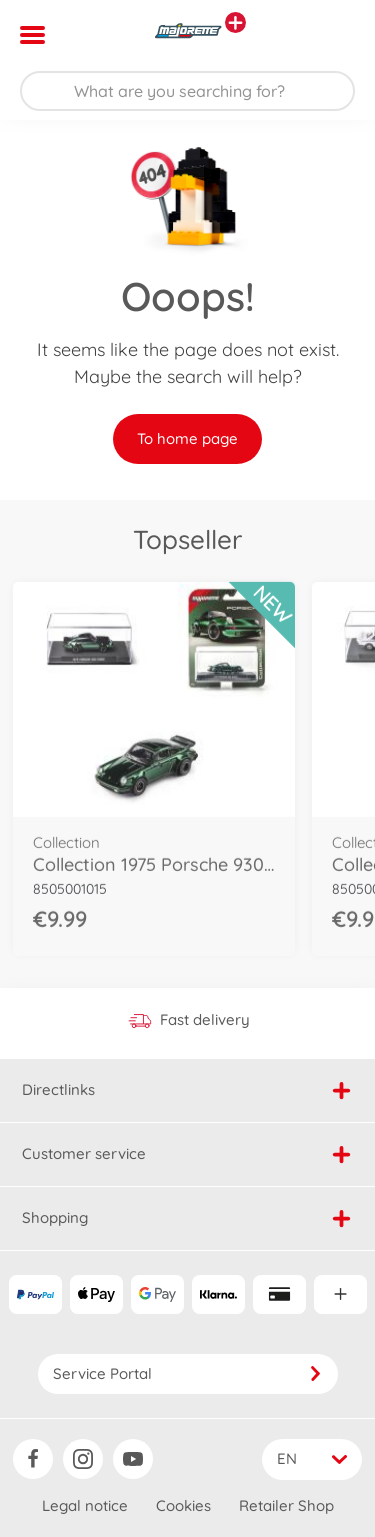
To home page (187, 438)
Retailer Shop (286, 1505)
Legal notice (85, 1505)
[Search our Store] (187, 91)
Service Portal (188, 1373)
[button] (331, 35)
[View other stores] (235, 22)
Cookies (183, 1505)
